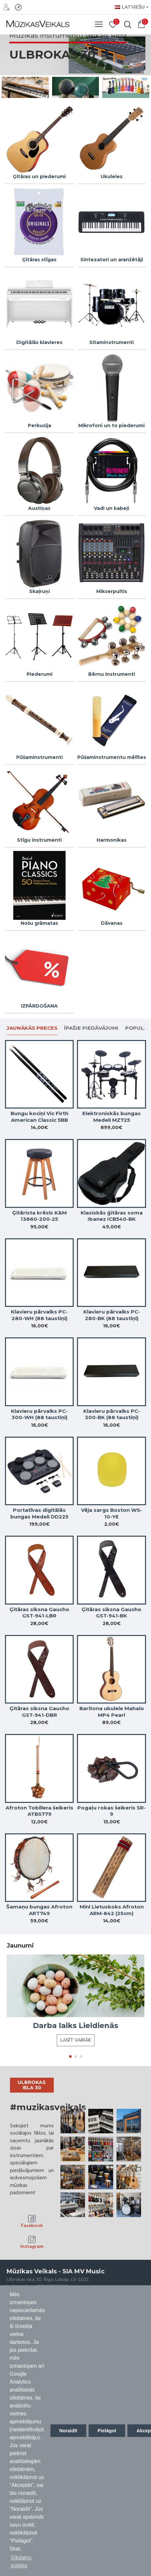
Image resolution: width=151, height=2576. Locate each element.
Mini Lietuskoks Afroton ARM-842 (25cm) (112, 1910)
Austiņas (39, 508)
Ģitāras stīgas (39, 260)
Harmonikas (111, 840)
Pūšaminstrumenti (39, 757)
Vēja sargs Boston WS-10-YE (111, 1513)
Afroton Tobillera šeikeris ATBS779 (39, 1811)
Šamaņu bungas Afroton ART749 (39, 1910)
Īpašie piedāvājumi (91, 1028)
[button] (70, 2056)
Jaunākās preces (32, 1028)
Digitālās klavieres (39, 342)
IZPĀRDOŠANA (39, 1006)
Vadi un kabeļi (111, 508)
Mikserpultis (111, 591)
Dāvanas (111, 923)
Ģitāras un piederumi (39, 176)
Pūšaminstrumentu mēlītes (111, 757)
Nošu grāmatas (39, 923)
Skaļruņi (39, 591)
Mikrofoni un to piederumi (111, 425)
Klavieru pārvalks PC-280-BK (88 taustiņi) (111, 1315)
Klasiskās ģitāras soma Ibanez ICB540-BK (112, 1216)
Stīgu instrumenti (39, 840)
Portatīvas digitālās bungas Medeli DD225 (39, 1513)
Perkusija (39, 425)
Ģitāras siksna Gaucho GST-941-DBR (39, 1711)
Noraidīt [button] (68, 2430)
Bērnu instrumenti (111, 674)
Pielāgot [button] (107, 2430)
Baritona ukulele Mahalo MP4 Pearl (111, 1711)
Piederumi (39, 674)
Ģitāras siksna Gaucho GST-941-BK (111, 1612)
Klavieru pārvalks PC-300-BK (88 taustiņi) (111, 1414)
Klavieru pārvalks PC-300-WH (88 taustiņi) (39, 1414)
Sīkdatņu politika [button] (21, 2561)
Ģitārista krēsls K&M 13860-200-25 (39, 1216)
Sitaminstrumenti (111, 342)
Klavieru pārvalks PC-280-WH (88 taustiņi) (39, 1315)
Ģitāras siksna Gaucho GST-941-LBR (39, 1612)
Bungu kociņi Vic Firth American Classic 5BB (39, 1116)
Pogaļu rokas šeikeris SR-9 (111, 1811)
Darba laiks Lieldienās (75, 2025)
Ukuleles (111, 176)
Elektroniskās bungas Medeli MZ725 (111, 1116)
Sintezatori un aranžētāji (111, 260)
